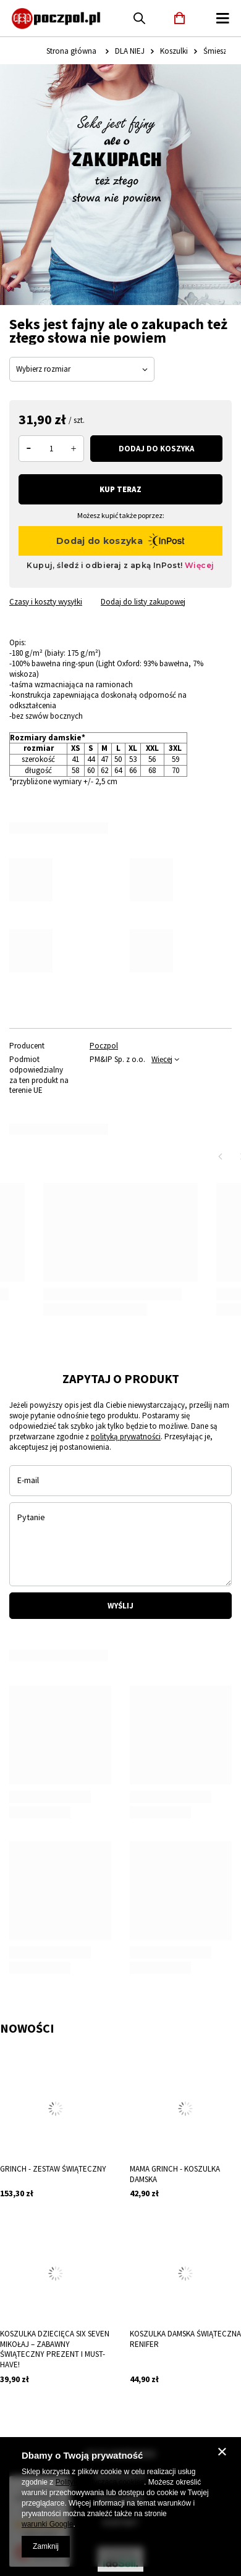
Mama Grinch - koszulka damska (175, 2174)
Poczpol (104, 1046)
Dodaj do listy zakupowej (143, 602)
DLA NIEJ (130, 51)
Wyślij (120, 1605)
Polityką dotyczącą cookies (100, 2482)
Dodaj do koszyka (156, 448)
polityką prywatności (126, 1436)
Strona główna (71, 51)
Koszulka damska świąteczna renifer (185, 2339)
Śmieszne (219, 51)
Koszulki (174, 51)
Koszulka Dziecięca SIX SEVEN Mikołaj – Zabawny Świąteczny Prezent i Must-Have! (54, 2349)
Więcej (161, 1059)
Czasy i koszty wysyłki (45, 602)
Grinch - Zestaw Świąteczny (53, 2169)
